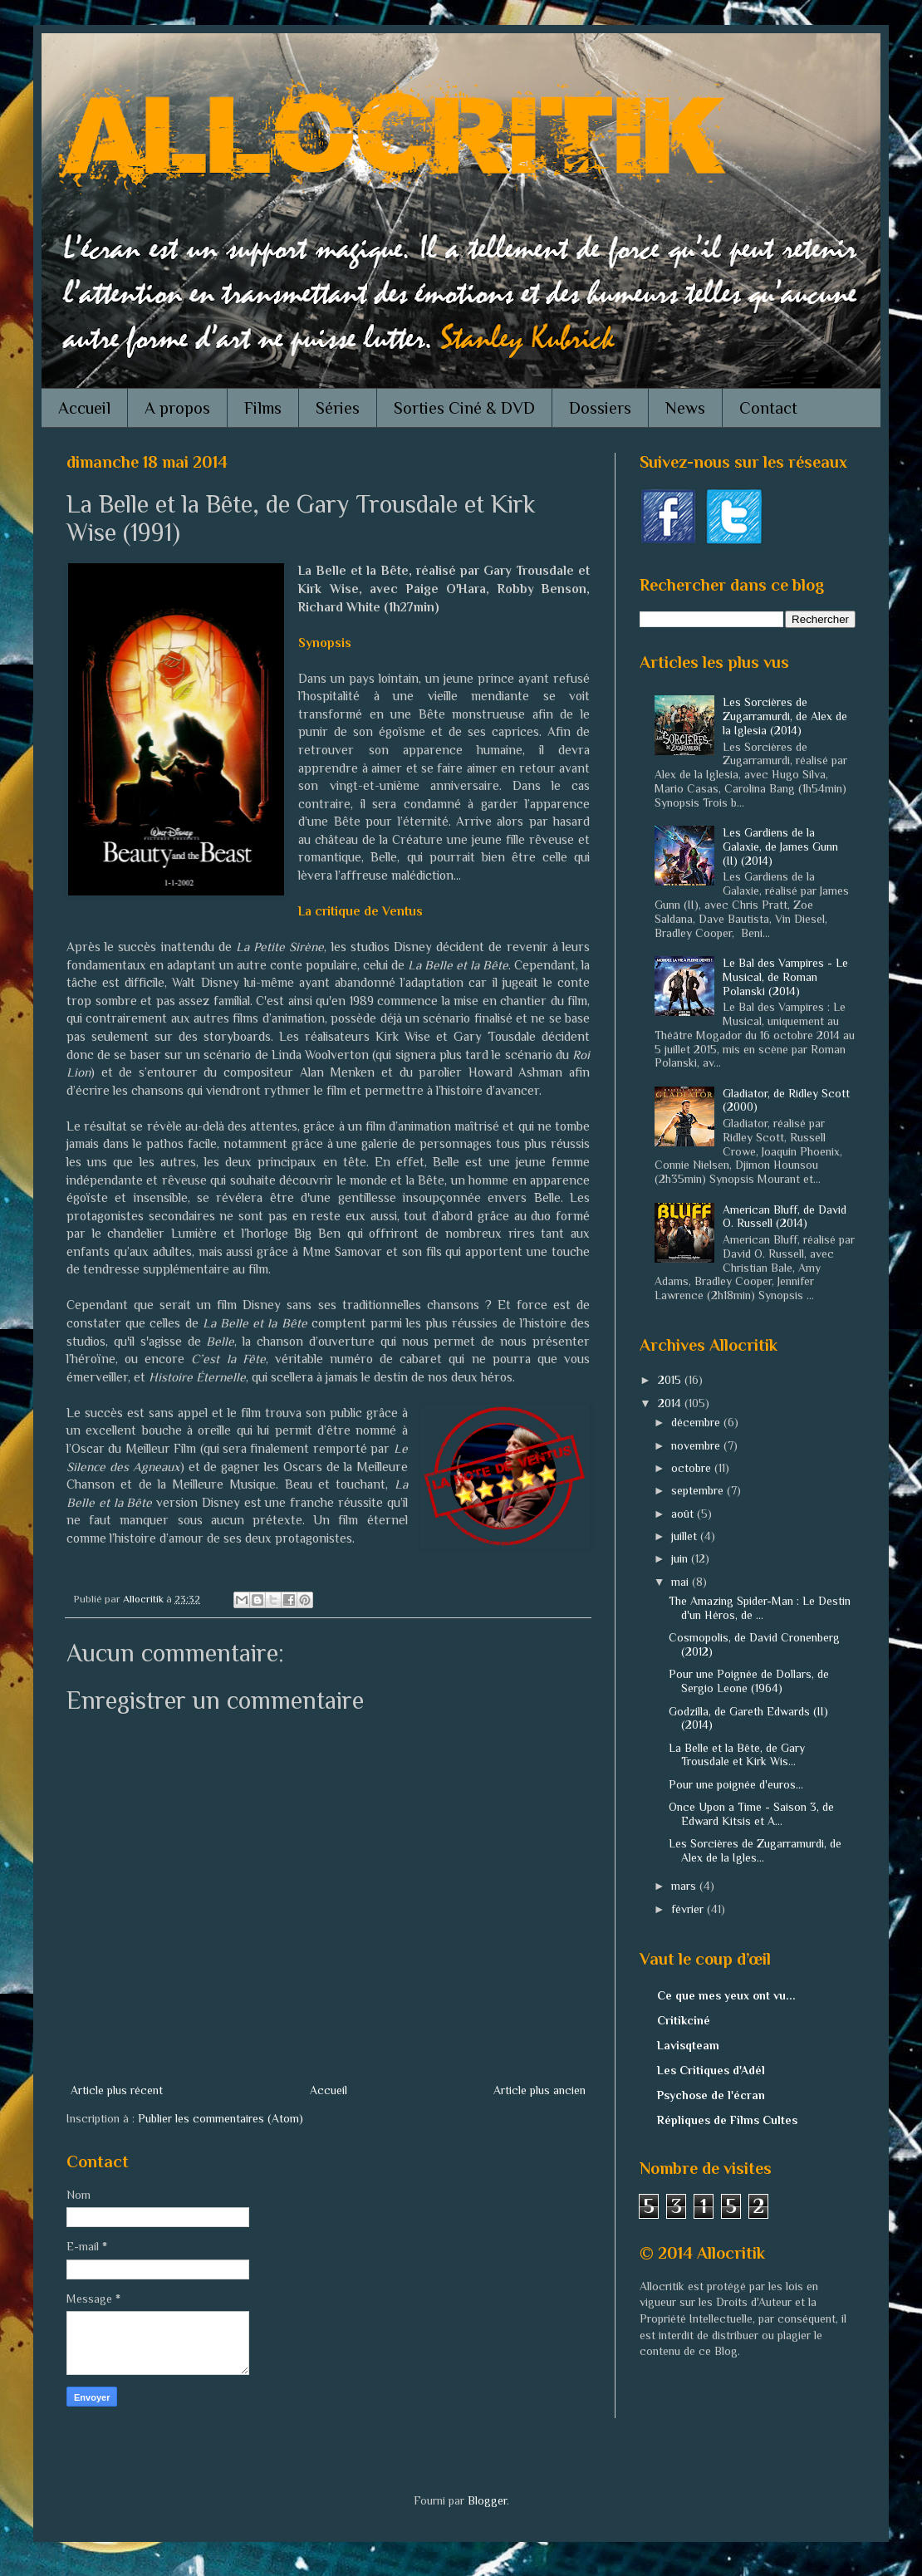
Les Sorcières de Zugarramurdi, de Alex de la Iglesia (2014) (785, 716)
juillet (685, 1536)
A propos (177, 408)
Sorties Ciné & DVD (464, 408)
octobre (692, 1467)
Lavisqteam (688, 2045)
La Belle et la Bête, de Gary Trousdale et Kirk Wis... (737, 1755)
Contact (768, 408)
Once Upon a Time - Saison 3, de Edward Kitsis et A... (751, 1814)
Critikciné (683, 2020)
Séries (338, 408)
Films (263, 408)
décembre (697, 1422)
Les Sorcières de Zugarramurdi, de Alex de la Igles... (755, 1850)
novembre (697, 1445)
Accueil (84, 408)
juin (681, 1558)
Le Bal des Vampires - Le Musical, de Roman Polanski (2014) (785, 977)
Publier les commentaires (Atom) (220, 2118)
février (689, 1909)
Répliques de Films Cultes (727, 2120)
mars (685, 1885)
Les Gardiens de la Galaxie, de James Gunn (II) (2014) (780, 846)
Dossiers (600, 408)
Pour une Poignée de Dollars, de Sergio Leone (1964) (749, 1681)
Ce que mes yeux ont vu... (726, 1995)
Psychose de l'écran (711, 2095)
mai (681, 1581)
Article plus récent (117, 2090)
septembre (699, 1490)
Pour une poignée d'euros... (736, 1784)
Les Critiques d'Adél (711, 2070)
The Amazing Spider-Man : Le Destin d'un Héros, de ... (760, 1608)
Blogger (487, 2500)
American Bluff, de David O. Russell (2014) (784, 1216)
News (685, 408)
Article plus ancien (539, 2090)
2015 (671, 1379)
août (684, 1513)
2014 (671, 1403)
